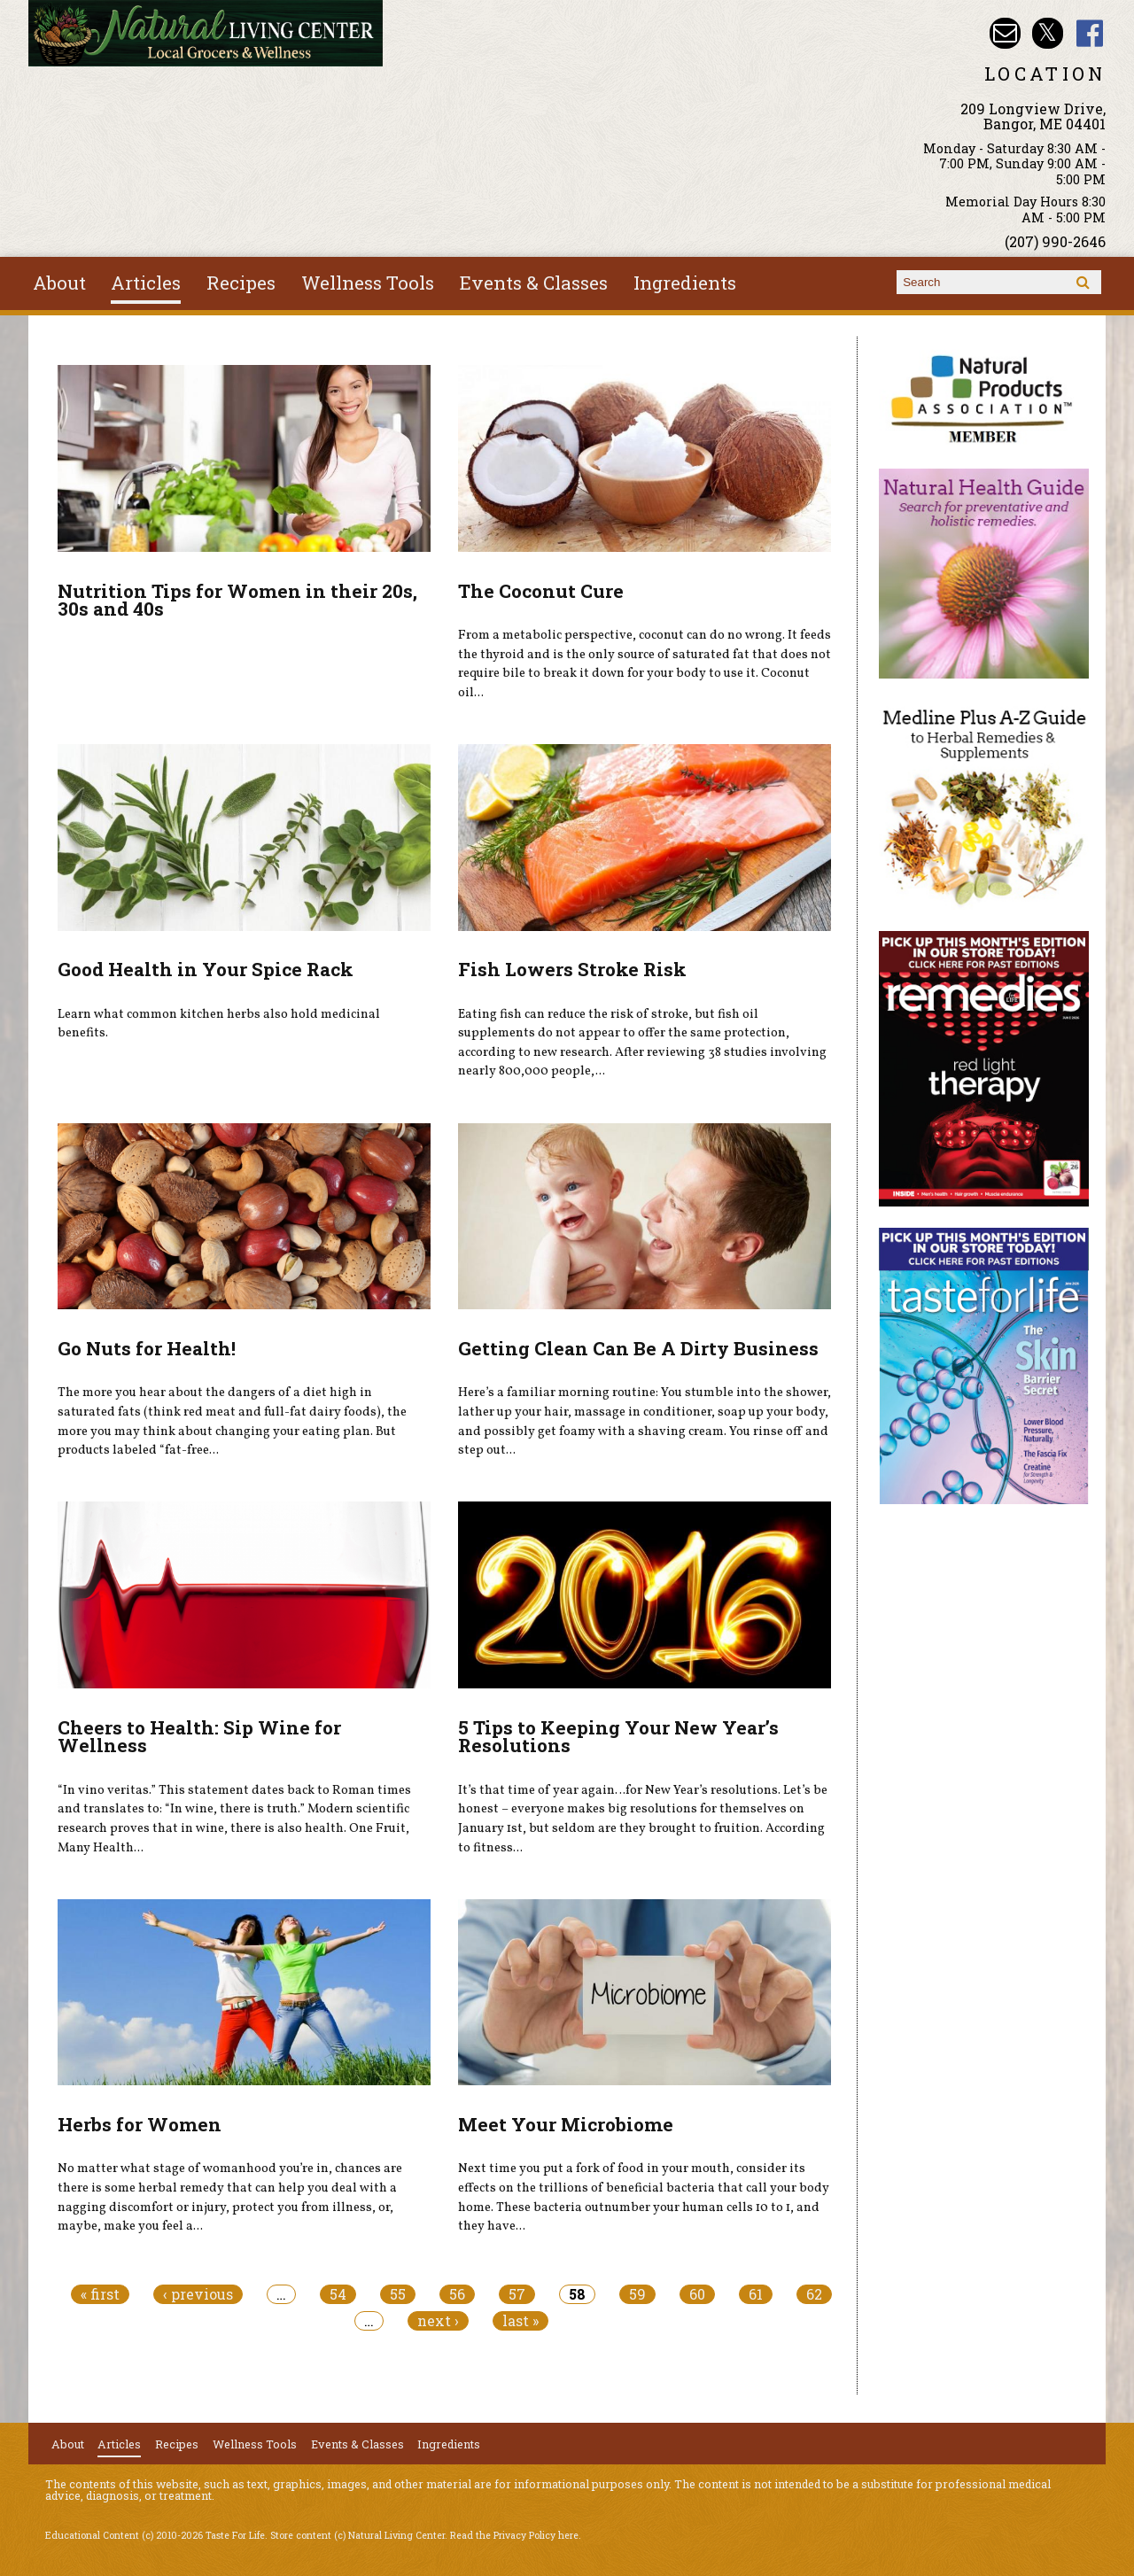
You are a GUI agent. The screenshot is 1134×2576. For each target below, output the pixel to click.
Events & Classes (534, 282)
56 (457, 2294)
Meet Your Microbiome (565, 2124)
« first (100, 2294)
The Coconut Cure (541, 590)
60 (697, 2294)
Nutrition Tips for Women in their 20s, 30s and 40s (237, 600)
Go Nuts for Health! (147, 1348)
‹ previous (198, 2294)
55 (398, 2294)
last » (520, 2321)
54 (338, 2294)
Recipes (241, 282)
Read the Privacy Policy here (514, 2535)
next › (438, 2321)
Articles (146, 282)
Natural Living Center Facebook (1090, 33)
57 (517, 2294)
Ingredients (684, 282)
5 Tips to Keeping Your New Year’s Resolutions (618, 1736)
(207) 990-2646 (1055, 241)
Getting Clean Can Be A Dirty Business (638, 1348)
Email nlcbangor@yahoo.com (1005, 33)
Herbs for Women (139, 2124)
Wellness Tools (367, 282)
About (59, 282)
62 (814, 2294)
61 (756, 2294)
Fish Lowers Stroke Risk (572, 969)
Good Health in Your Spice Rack (205, 969)
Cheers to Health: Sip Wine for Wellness (199, 1736)
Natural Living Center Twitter (1047, 33)
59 (637, 2294)
